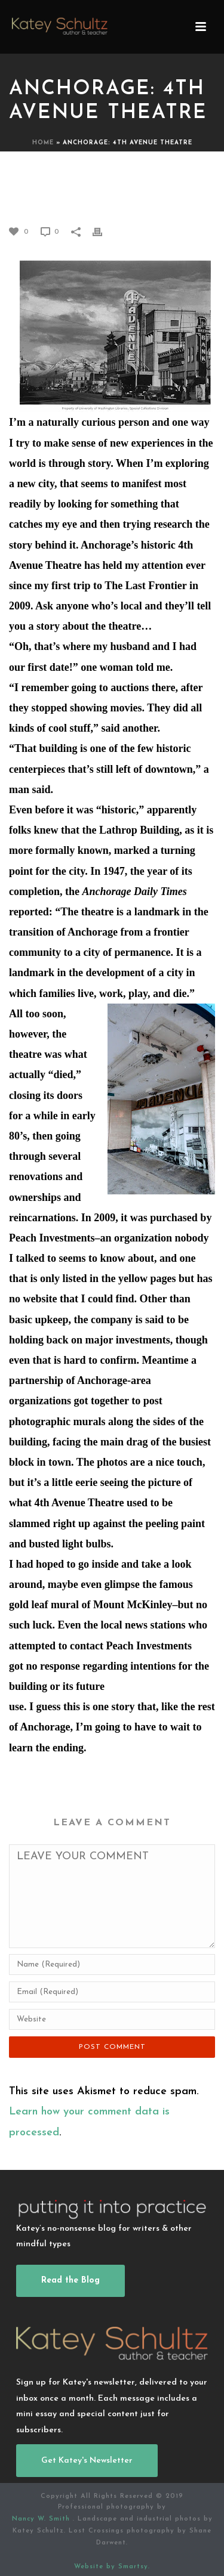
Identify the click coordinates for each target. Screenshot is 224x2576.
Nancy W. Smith (42, 2519)
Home (43, 143)
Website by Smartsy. (112, 2566)
